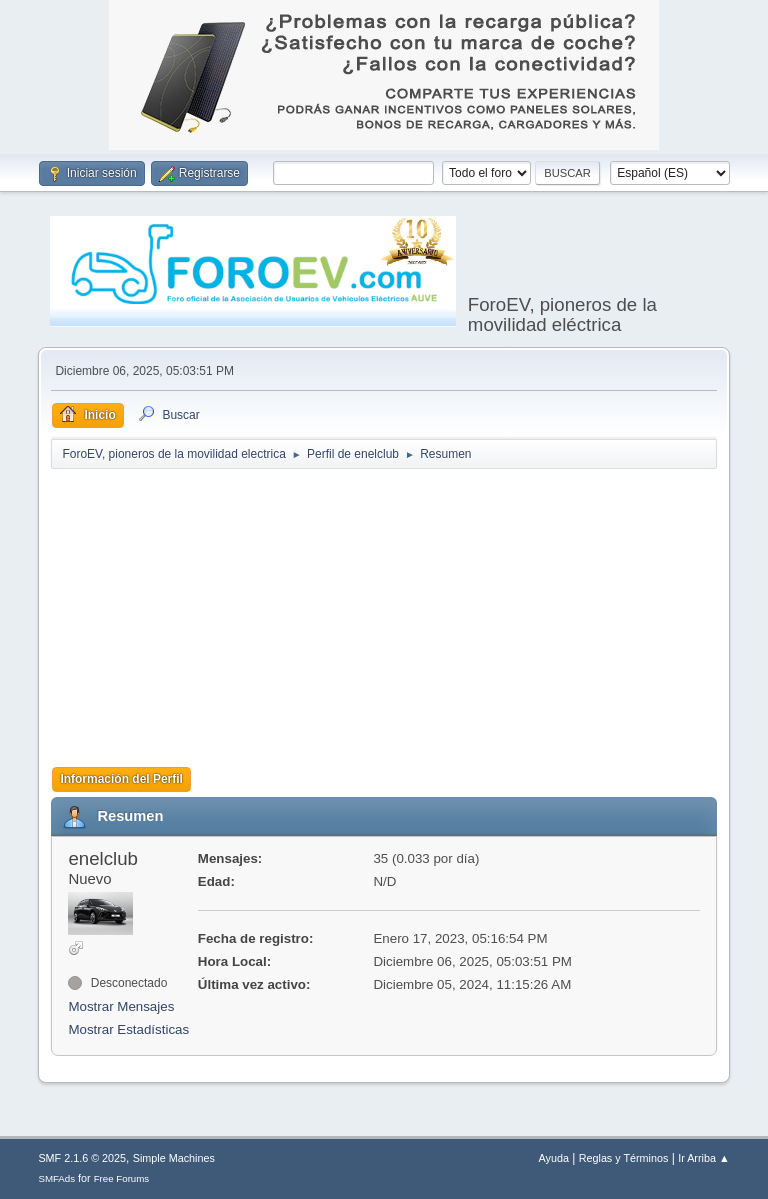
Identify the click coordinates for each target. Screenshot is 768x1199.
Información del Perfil (121, 779)
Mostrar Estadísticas (128, 1029)
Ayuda (554, 1158)
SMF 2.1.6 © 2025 (82, 1158)
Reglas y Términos (624, 1158)
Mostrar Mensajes (121, 1006)
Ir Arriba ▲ (703, 1158)
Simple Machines (174, 1158)
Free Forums (122, 1178)
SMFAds (56, 1178)
